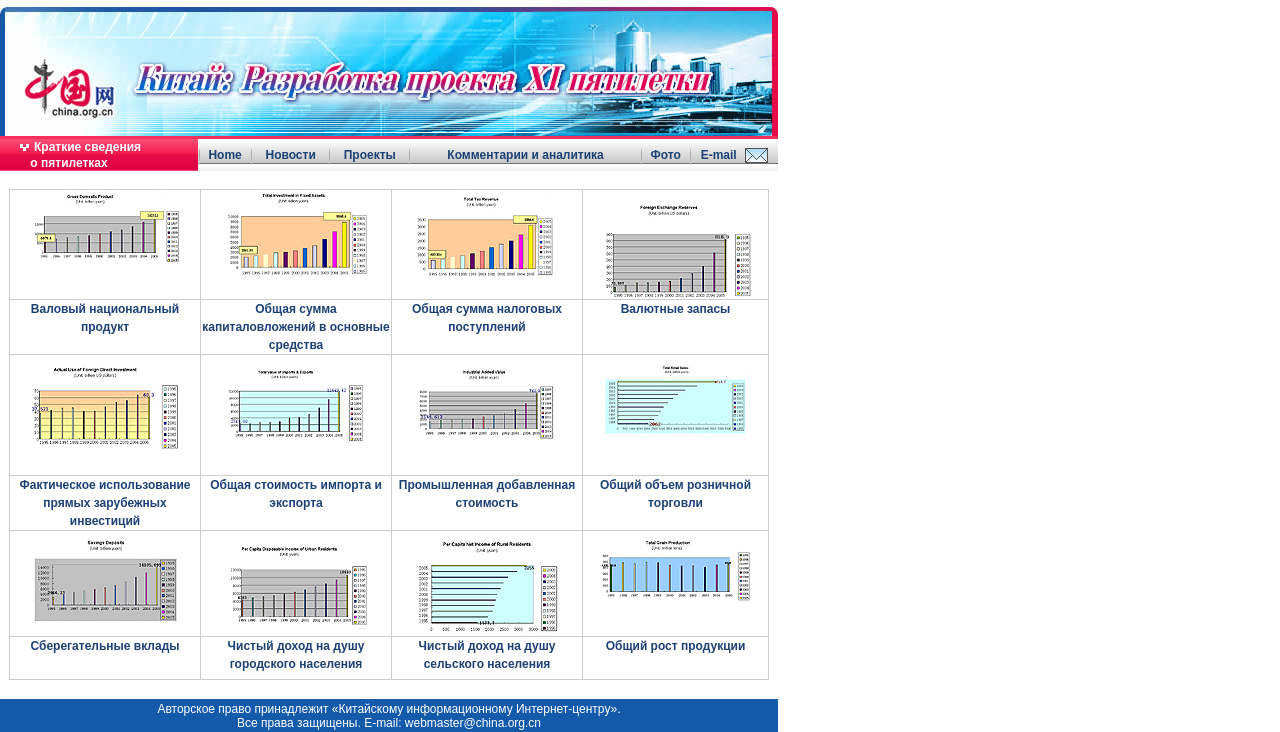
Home (224, 155)
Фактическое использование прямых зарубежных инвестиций (104, 503)
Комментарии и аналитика (525, 155)
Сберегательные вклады (104, 646)
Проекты (370, 155)
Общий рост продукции (676, 646)
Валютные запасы (676, 309)
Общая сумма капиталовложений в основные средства (296, 327)
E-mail (719, 155)
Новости (290, 155)
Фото (665, 155)
